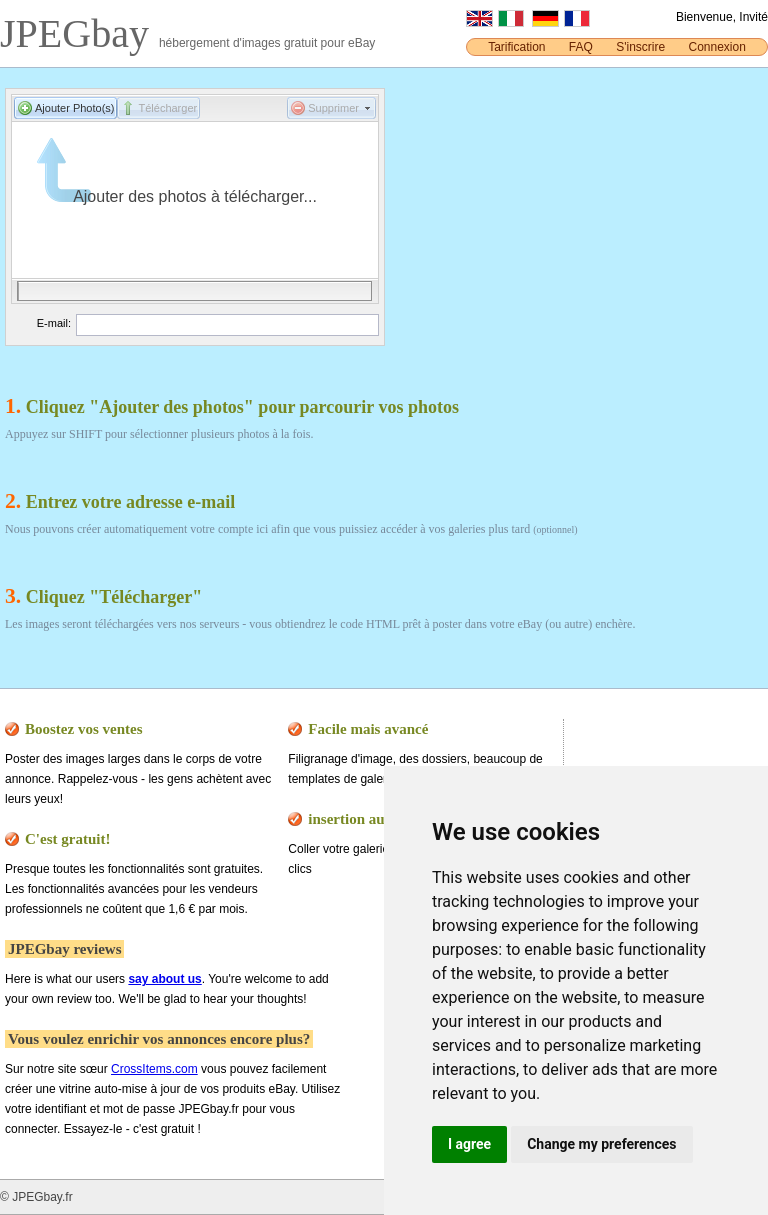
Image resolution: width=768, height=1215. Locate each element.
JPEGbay (79, 33)
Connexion (717, 47)
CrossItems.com (154, 1069)
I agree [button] (469, 1144)
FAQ (581, 47)
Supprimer (333, 108)
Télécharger (167, 108)
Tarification (516, 47)
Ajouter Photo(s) (74, 108)
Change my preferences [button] (601, 1144)
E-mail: (54, 323)
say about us (164, 979)
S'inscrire (640, 47)
